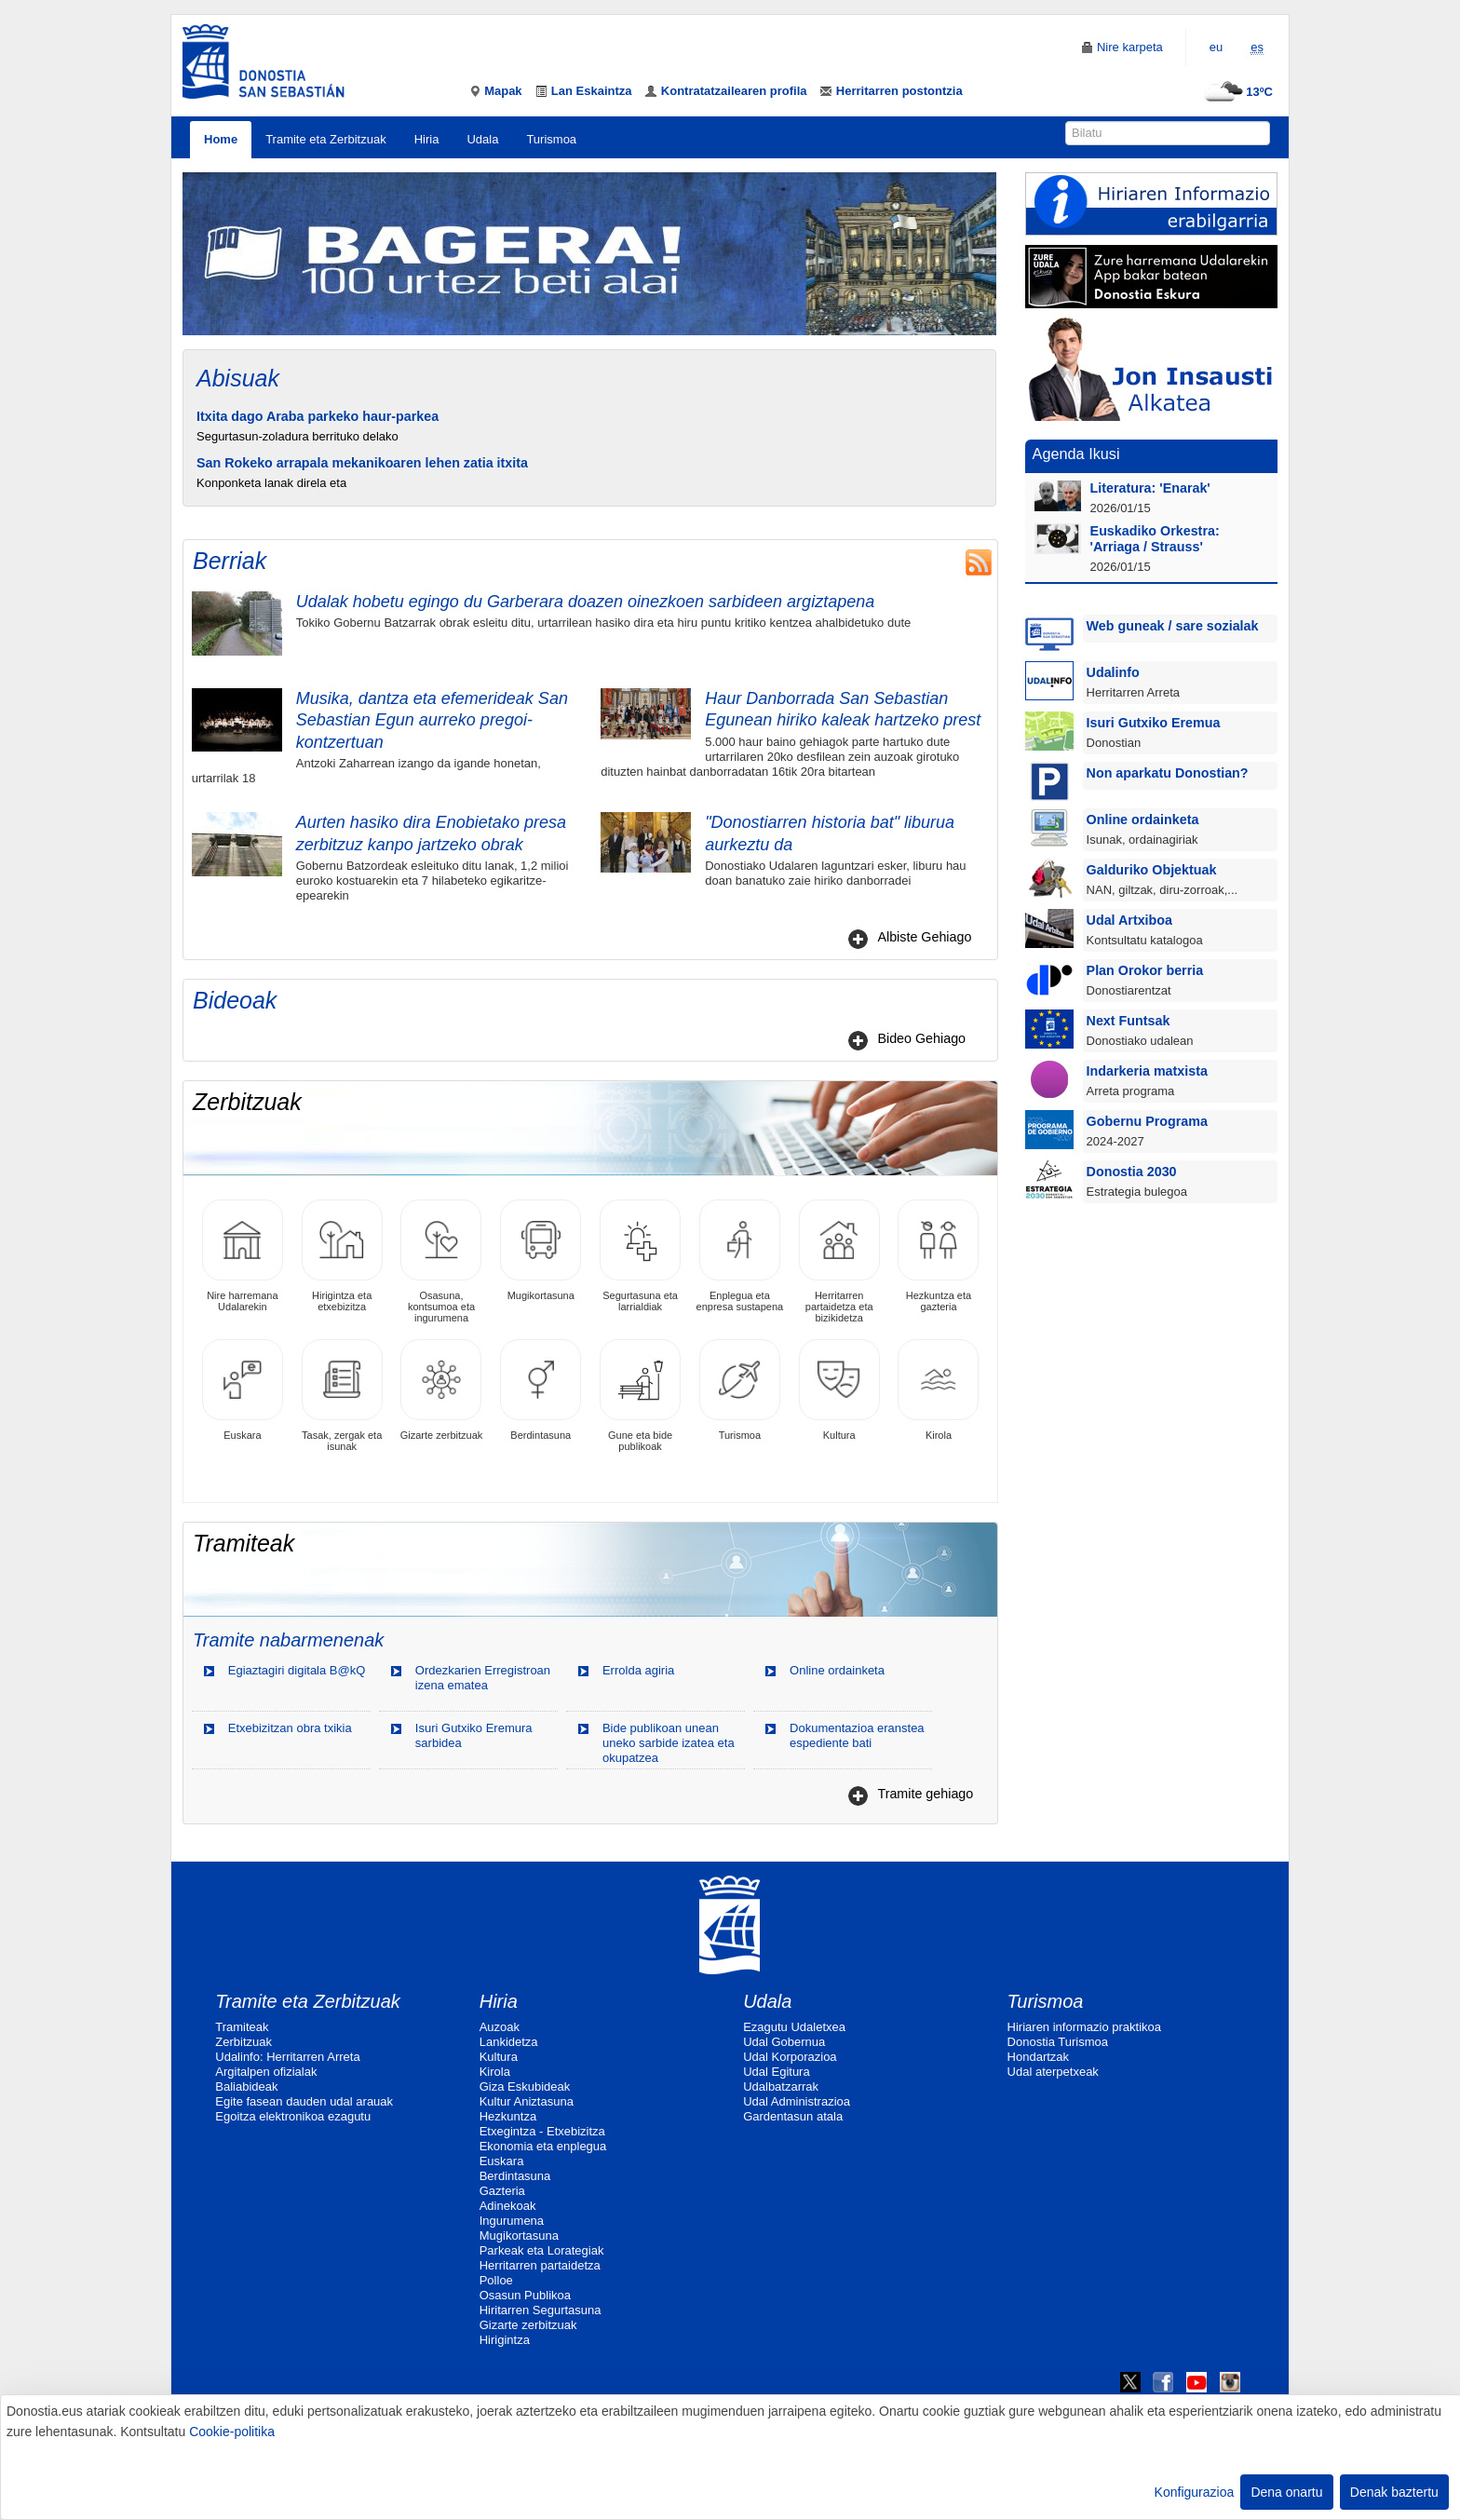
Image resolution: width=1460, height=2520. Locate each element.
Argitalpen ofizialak (266, 2072)
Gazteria (502, 2191)
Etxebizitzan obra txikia (290, 1728)
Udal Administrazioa (796, 2101)
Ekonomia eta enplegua (543, 2146)
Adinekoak (508, 2206)
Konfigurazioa (1195, 2492)
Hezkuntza (508, 2116)
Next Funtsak (1128, 1020)
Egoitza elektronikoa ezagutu (293, 2116)
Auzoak (500, 2027)
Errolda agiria (638, 1670)
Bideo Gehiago (921, 1038)
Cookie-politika (232, 2431)
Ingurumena (512, 2221)
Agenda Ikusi (1076, 453)
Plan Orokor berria (1145, 970)
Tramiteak (241, 2027)
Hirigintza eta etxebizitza (342, 1255)
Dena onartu (1286, 2492)
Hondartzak (1038, 2057)
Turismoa (551, 139)
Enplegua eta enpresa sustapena (740, 1255)
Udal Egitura (776, 2072)
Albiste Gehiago (924, 936)
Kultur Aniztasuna (527, 2101)
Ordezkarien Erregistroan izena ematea (482, 1677)
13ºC (1236, 92)
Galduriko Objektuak (1152, 869)
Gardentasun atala (793, 2116)
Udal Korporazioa (789, 2057)
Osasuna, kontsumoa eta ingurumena (440, 1261)
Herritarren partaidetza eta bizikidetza (839, 1261)
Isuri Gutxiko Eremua (1154, 722)
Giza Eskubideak (525, 2086)
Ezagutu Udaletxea (794, 2027)
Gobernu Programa (1147, 1121)
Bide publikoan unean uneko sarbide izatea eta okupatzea (668, 1743)
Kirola (938, 1390)
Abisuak (237, 378)
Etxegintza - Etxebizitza (542, 2131)
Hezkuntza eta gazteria (938, 1255)
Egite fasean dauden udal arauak (304, 2101)
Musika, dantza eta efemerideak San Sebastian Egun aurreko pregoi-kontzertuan (432, 720)
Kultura (839, 1390)
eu (1216, 47)
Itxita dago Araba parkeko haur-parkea (317, 416)
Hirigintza (505, 2340)
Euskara (242, 1390)
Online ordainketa (837, 1670)
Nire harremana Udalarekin (242, 1255)
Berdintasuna (540, 1390)
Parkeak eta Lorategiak (542, 2250)
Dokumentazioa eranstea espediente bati (857, 1735)
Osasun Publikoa (525, 2295)
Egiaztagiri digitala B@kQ (297, 1670)
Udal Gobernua (784, 2042)
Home (220, 139)
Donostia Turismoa (1057, 2042)
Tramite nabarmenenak (288, 1640)
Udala (482, 139)
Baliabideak (246, 2086)
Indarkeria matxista (1147, 1071)
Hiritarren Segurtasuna (541, 2310)
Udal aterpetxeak (1053, 2072)
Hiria (426, 139)
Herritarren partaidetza (540, 2265)
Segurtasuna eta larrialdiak (640, 1255)
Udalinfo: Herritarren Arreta (287, 2057)
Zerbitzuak (243, 2042)
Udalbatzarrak (780, 2086)
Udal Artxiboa (1129, 920)
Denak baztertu (1394, 2492)
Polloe (496, 2280)
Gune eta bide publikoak (640, 1395)
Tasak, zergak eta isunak (342, 1395)
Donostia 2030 (1132, 1171)
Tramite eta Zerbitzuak (325, 139)
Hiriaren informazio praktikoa (1084, 2027)
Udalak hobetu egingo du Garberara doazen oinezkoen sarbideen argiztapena (585, 601)
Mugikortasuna (540, 1250)
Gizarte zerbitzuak (441, 1390)
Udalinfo (1113, 672)
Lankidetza (509, 2042)
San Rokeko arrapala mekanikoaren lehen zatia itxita (362, 462)
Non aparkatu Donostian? (1168, 772)
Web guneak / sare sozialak (1173, 625)
